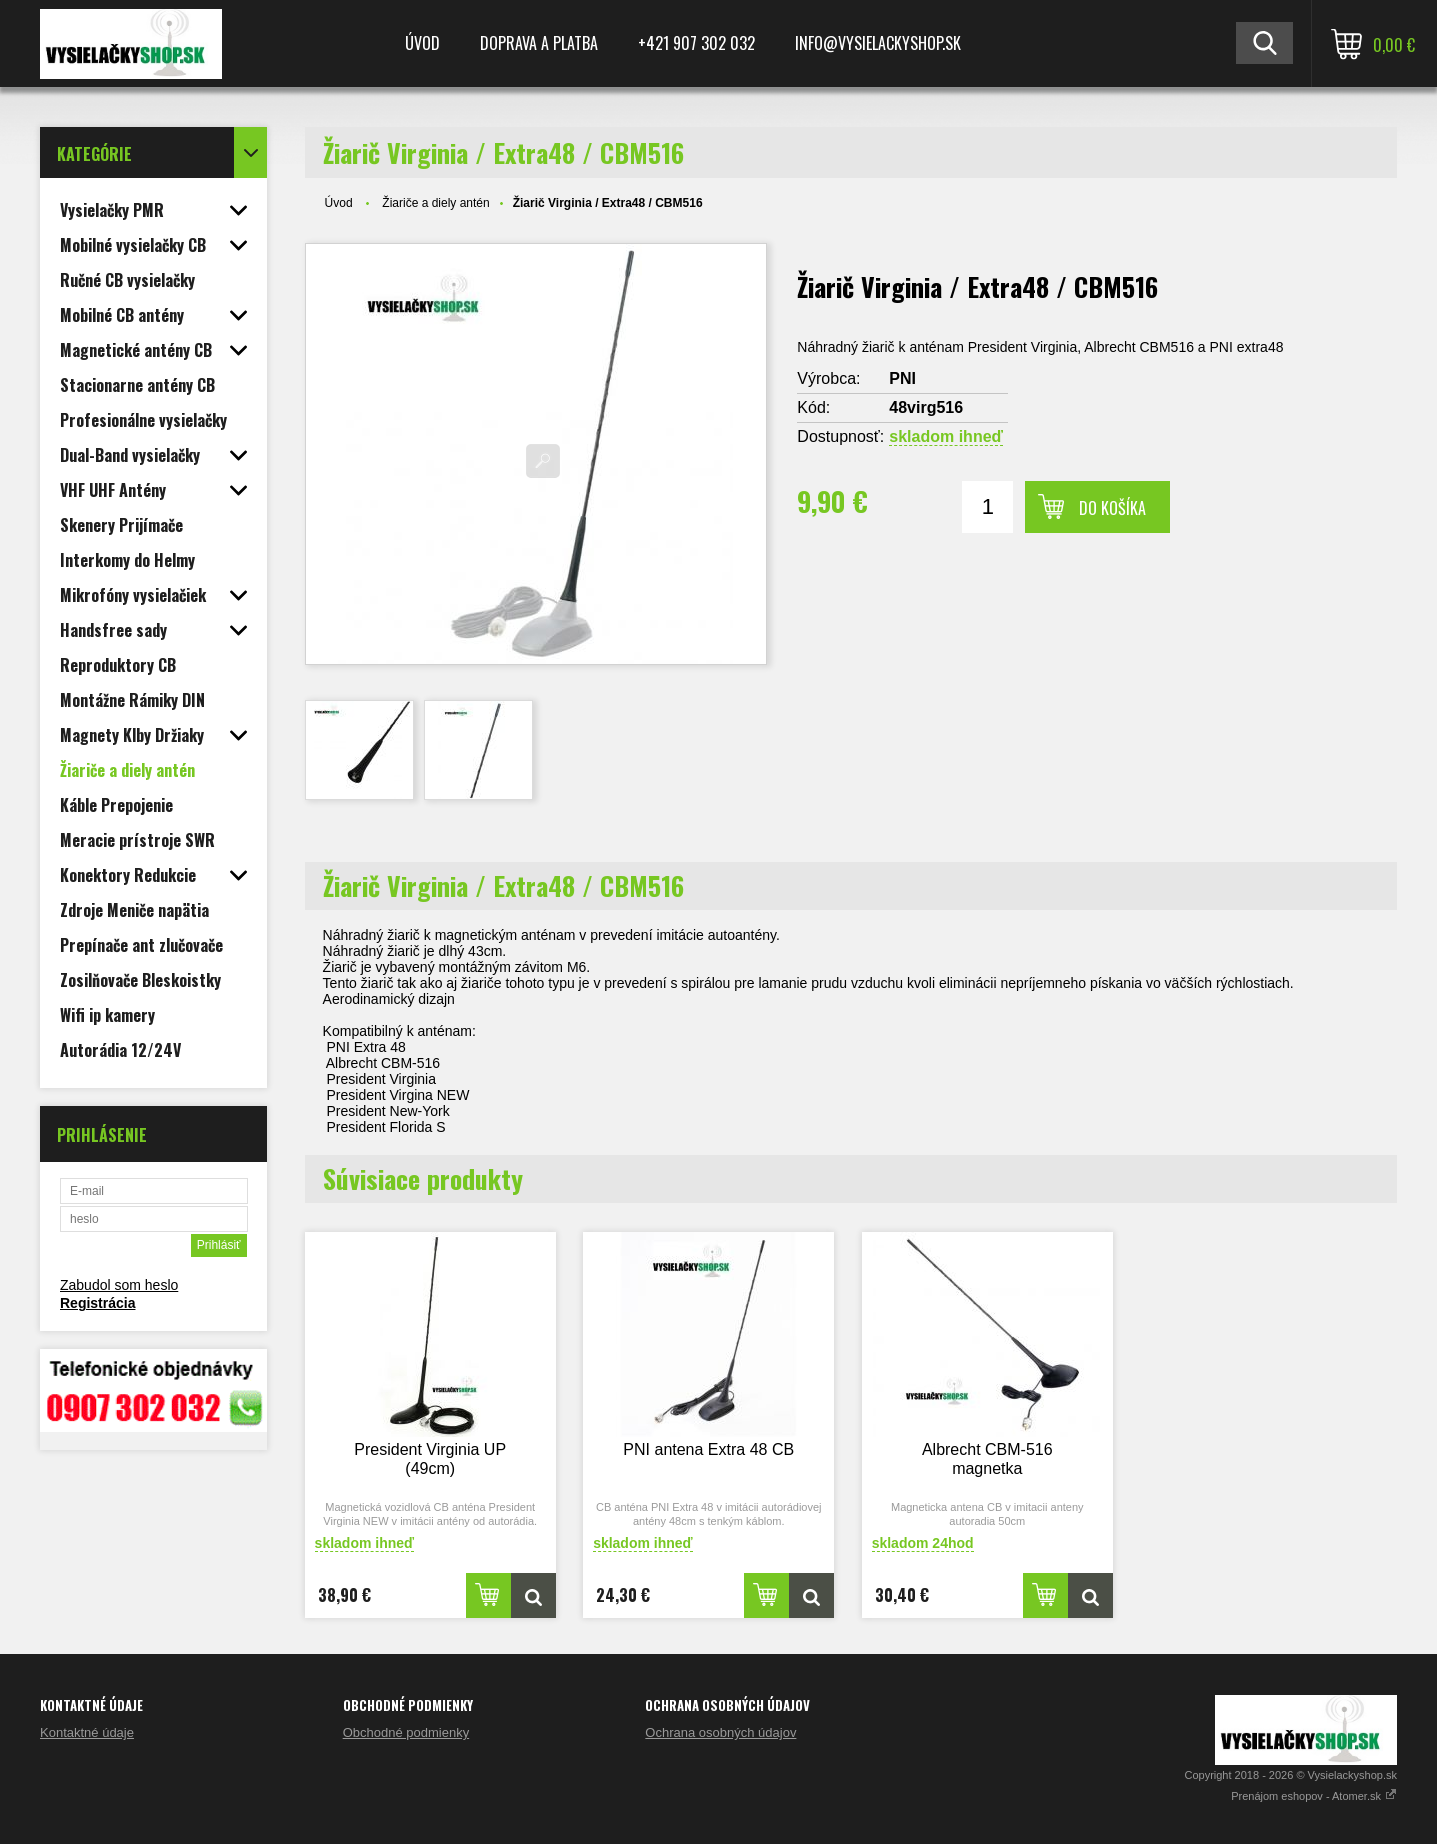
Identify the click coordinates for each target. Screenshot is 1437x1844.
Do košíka (1112, 508)
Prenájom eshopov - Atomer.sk (1314, 1796)
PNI (902, 378)
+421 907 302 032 (696, 43)
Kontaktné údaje (87, 1732)
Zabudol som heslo (119, 1285)
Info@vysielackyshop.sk (878, 43)
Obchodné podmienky (406, 1732)
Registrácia (97, 1303)
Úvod (422, 43)
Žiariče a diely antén (435, 203)
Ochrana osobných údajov (720, 1732)
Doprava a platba (539, 43)
